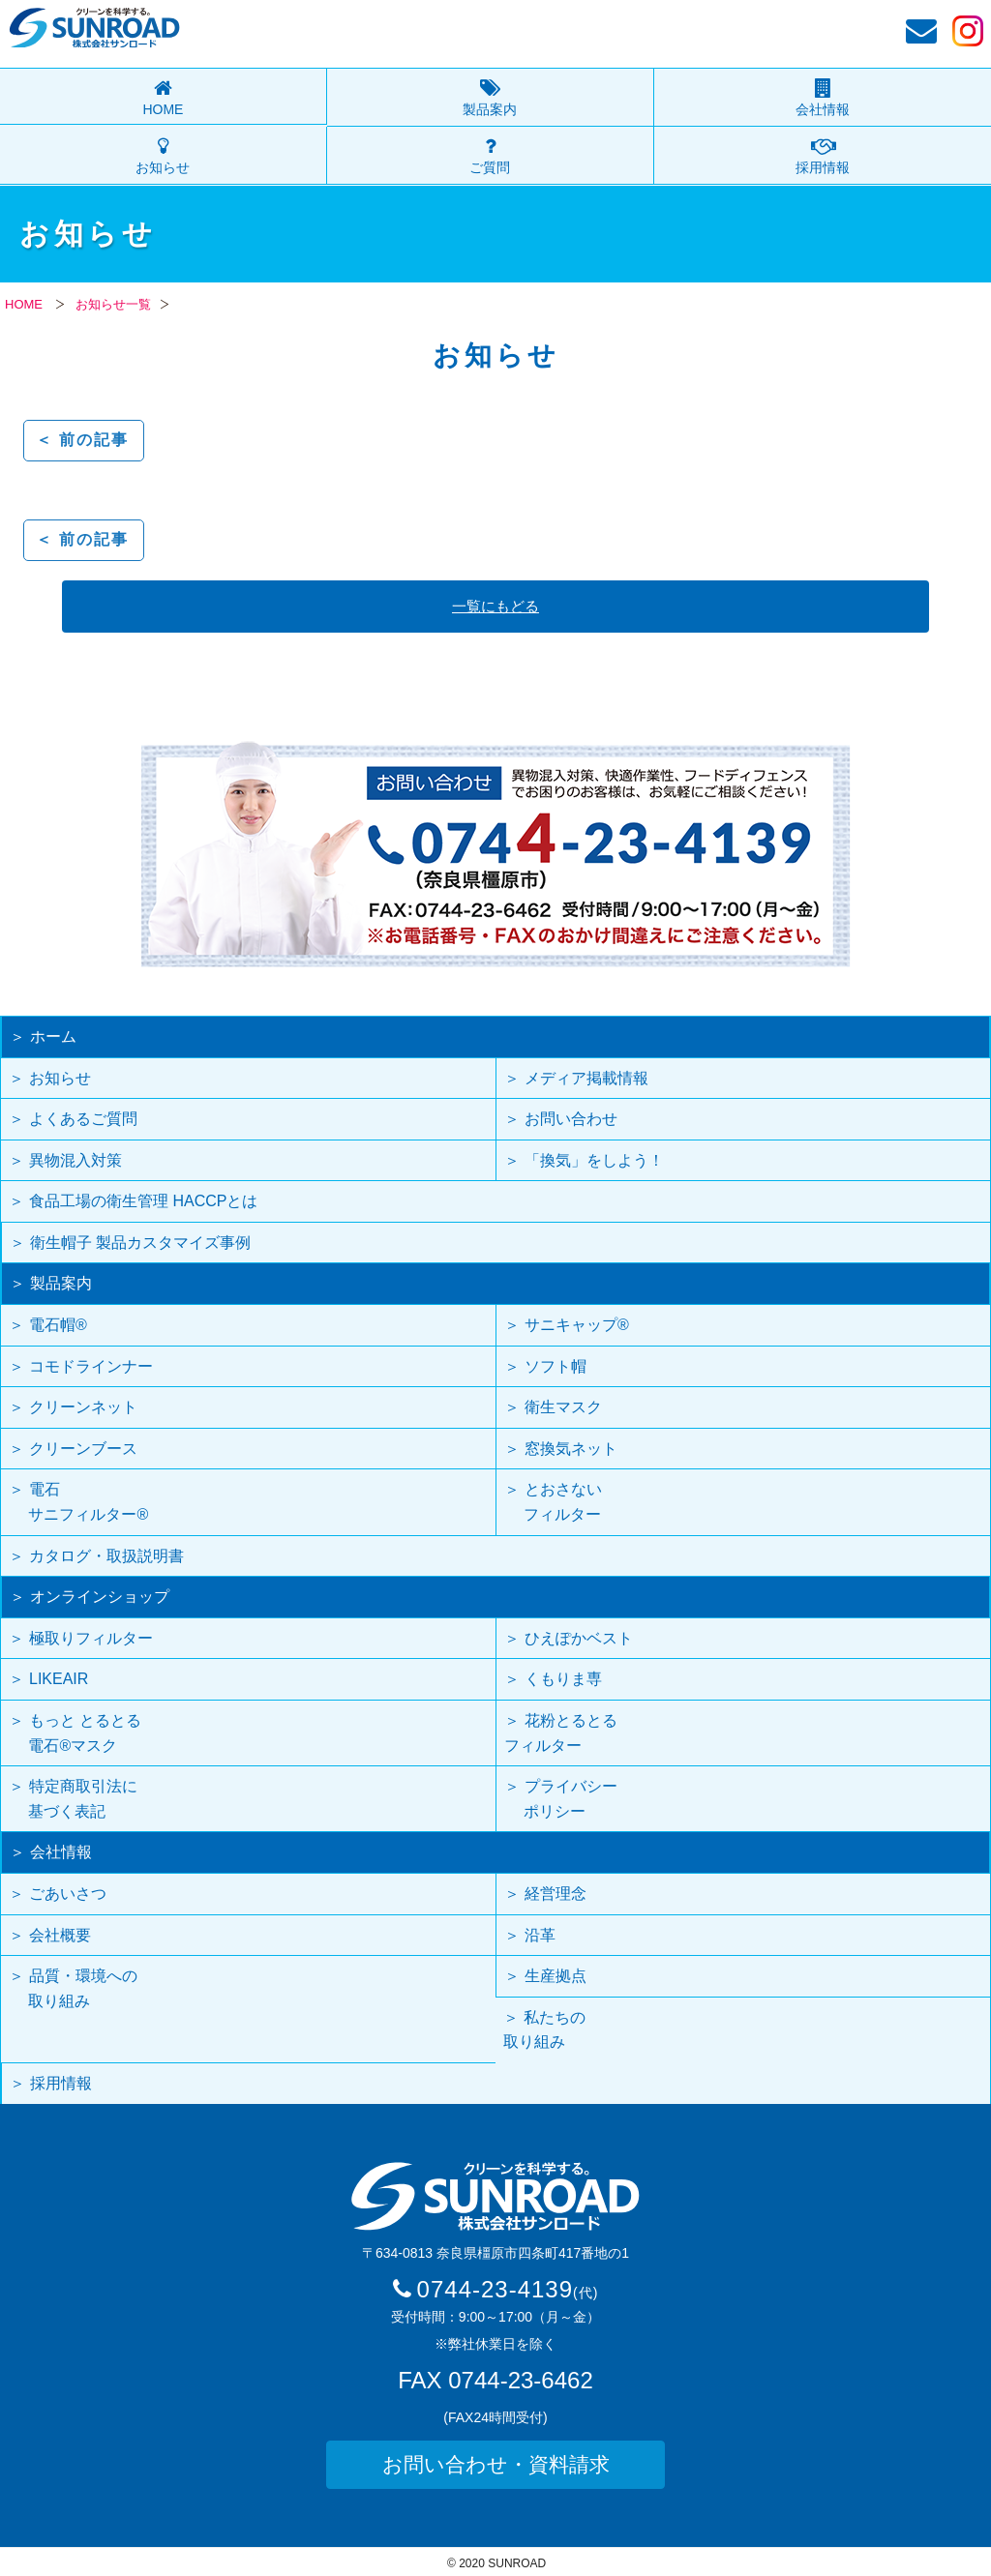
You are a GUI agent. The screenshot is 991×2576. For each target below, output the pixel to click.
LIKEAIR (58, 1679)
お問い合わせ (571, 1118)
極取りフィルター (91, 1638)
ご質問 (489, 167)
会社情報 (823, 109)
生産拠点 (555, 1976)
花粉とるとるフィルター (560, 1733)
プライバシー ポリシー (560, 1799)
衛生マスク (563, 1407)
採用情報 (823, 167)
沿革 (540, 1935)
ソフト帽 (555, 1366)
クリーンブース (83, 1448)
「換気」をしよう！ (594, 1160)
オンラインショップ (99, 1596)
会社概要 (60, 1935)
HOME (162, 109)
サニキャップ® (577, 1325)
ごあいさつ (67, 1893)
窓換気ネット (571, 1448)
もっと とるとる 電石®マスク (75, 1733)
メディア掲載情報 (586, 1078)
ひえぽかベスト (579, 1638)
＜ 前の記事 (82, 439)
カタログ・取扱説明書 (106, 1556)
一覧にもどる (495, 606)
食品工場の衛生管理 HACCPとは (143, 1201)
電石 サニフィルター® (78, 1502)
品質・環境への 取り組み (73, 1988)
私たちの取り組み (544, 2030)
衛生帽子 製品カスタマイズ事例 (140, 1242)
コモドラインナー (91, 1366)
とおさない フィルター (553, 1502)
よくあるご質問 (83, 1118)
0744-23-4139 (508, 2289)
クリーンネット (83, 1407)
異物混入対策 (75, 1160)
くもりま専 (563, 1679)
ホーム (53, 1036)
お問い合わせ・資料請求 (496, 2464)
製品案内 (490, 109)
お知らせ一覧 (113, 304)
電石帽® (58, 1325)
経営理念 (555, 1893)
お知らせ (162, 167)
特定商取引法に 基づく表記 (73, 1799)
